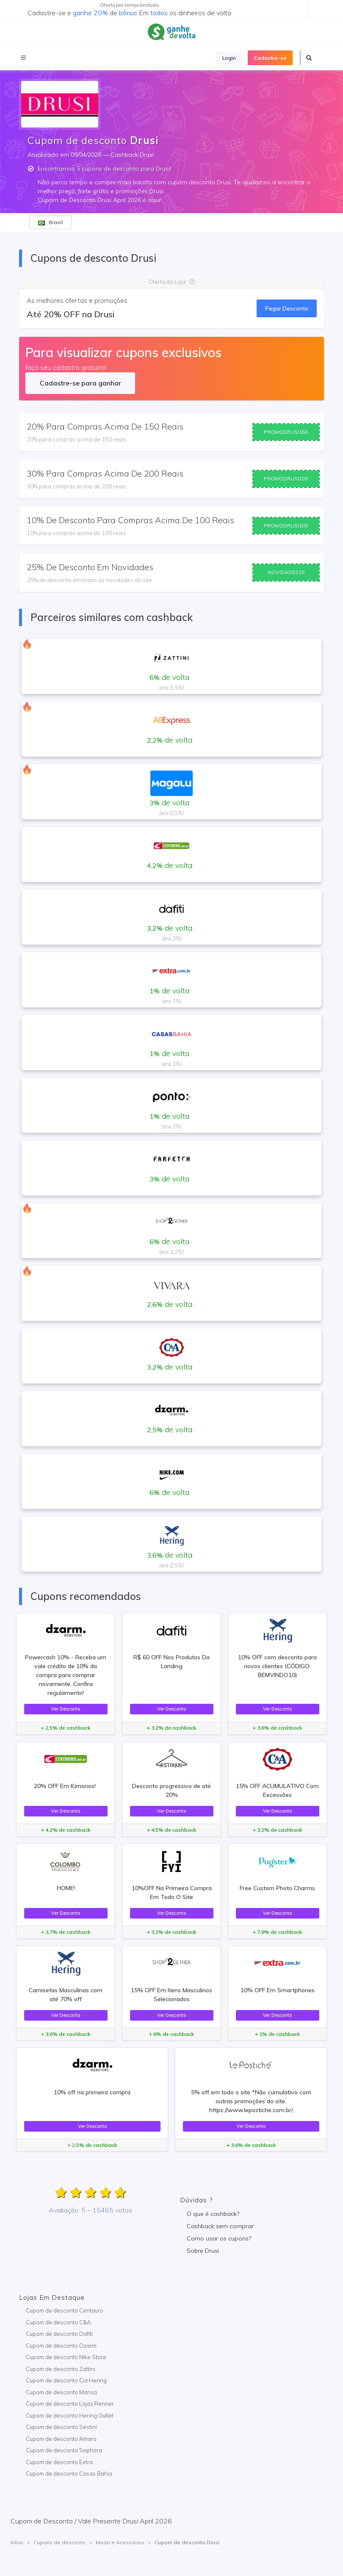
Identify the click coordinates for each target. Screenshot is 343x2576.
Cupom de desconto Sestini (61, 2426)
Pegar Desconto (286, 308)
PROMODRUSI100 (286, 525)
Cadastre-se (270, 58)
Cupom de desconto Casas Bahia (69, 2473)
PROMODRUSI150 (286, 432)
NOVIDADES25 (286, 572)
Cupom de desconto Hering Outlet (69, 2415)
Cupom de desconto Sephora (64, 2450)
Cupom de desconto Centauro (64, 2310)
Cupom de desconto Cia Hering (66, 2380)
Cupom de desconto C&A (58, 2322)
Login (229, 58)
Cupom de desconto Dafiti (59, 2333)
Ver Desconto (65, 1709)
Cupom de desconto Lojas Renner (70, 2403)
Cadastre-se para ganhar (80, 383)
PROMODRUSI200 (286, 478)
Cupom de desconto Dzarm (61, 2345)
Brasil (50, 222)
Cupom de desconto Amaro (61, 2438)
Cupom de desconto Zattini (60, 2368)
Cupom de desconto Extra (59, 2462)
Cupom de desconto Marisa (61, 2392)
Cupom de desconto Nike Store (66, 2357)
